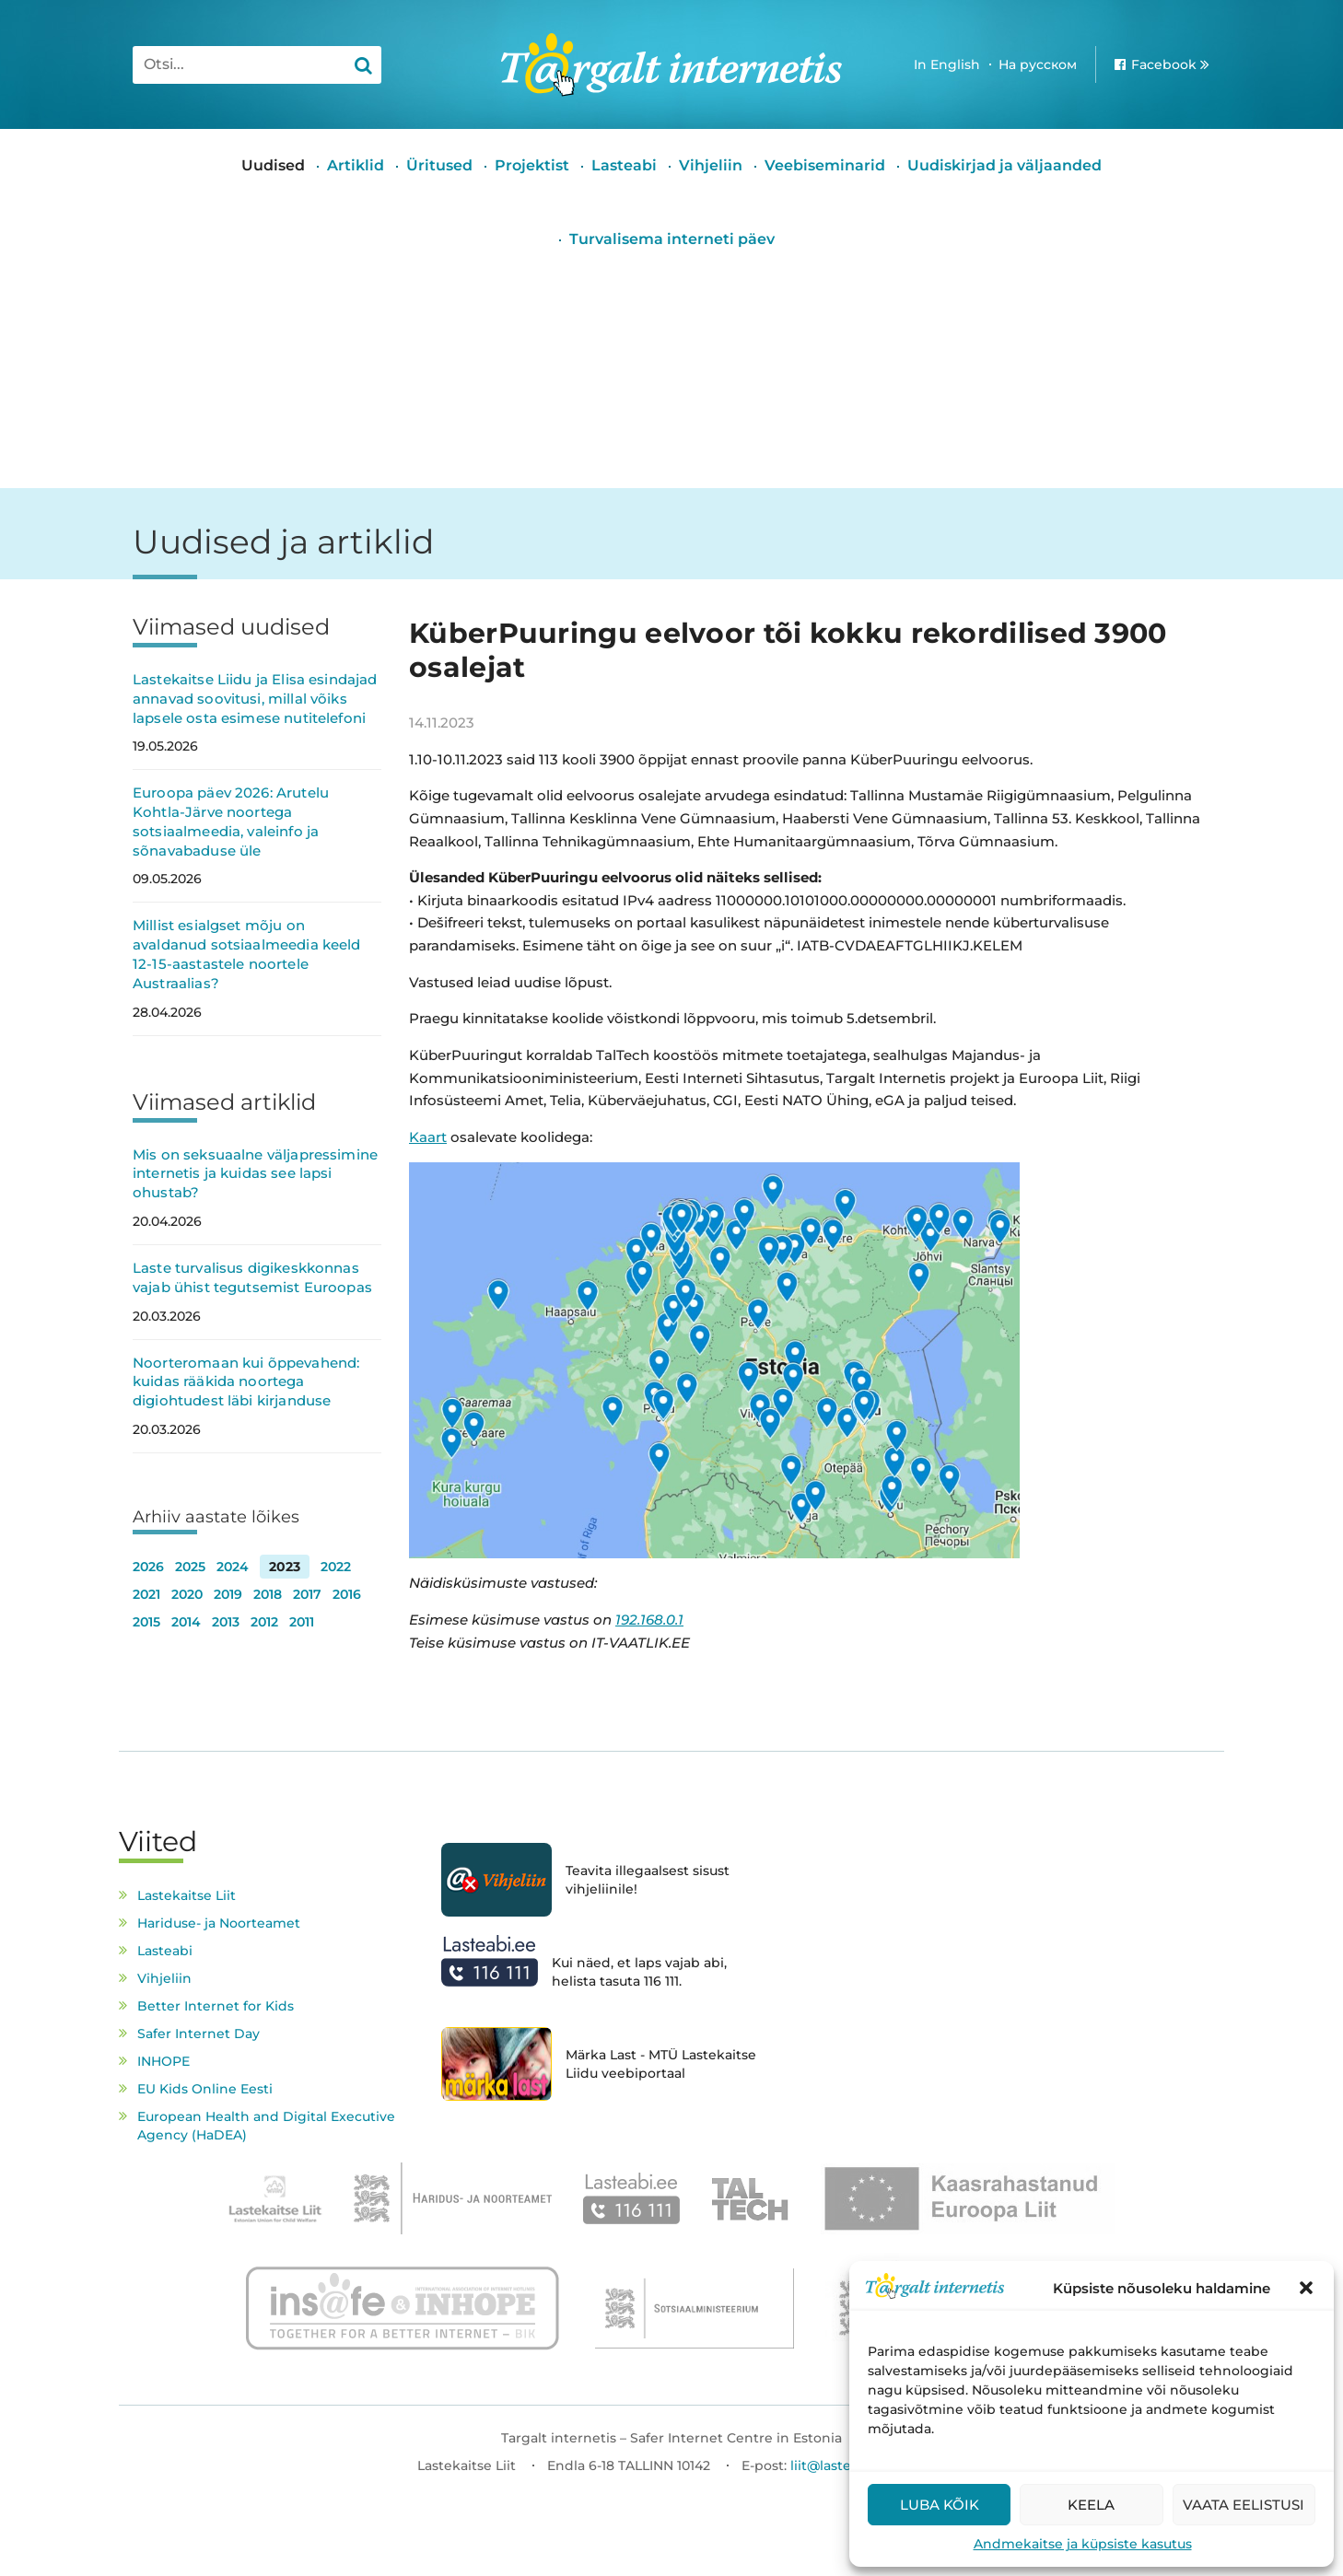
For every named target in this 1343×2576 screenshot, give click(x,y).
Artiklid (355, 165)
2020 (187, 1594)
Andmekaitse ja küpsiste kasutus (1083, 2543)
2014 (186, 1622)
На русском (1037, 64)
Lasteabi (624, 165)
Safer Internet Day (198, 2033)
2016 (347, 1594)
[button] (1306, 2288)
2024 (232, 1566)
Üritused (439, 165)
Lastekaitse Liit (186, 1895)
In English (947, 64)
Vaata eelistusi (1243, 2504)
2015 (146, 1622)
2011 (301, 1622)
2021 (146, 1594)
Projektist (532, 165)
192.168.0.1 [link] (649, 1619)
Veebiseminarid (825, 165)
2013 (225, 1622)
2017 (307, 1594)
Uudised (273, 165)
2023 (284, 1566)
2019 (228, 1594)
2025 (190, 1566)
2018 (267, 1594)
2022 (336, 1566)
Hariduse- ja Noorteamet (218, 1923)
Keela (1091, 2504)
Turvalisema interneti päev (672, 239)
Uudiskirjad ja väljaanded (1004, 165)
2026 (148, 1566)
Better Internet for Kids (215, 2006)
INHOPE (163, 2061)
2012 (264, 1622)
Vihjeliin (710, 165)
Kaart (428, 1137)
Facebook (1164, 64)
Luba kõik (939, 2504)
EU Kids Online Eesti (205, 2089)
